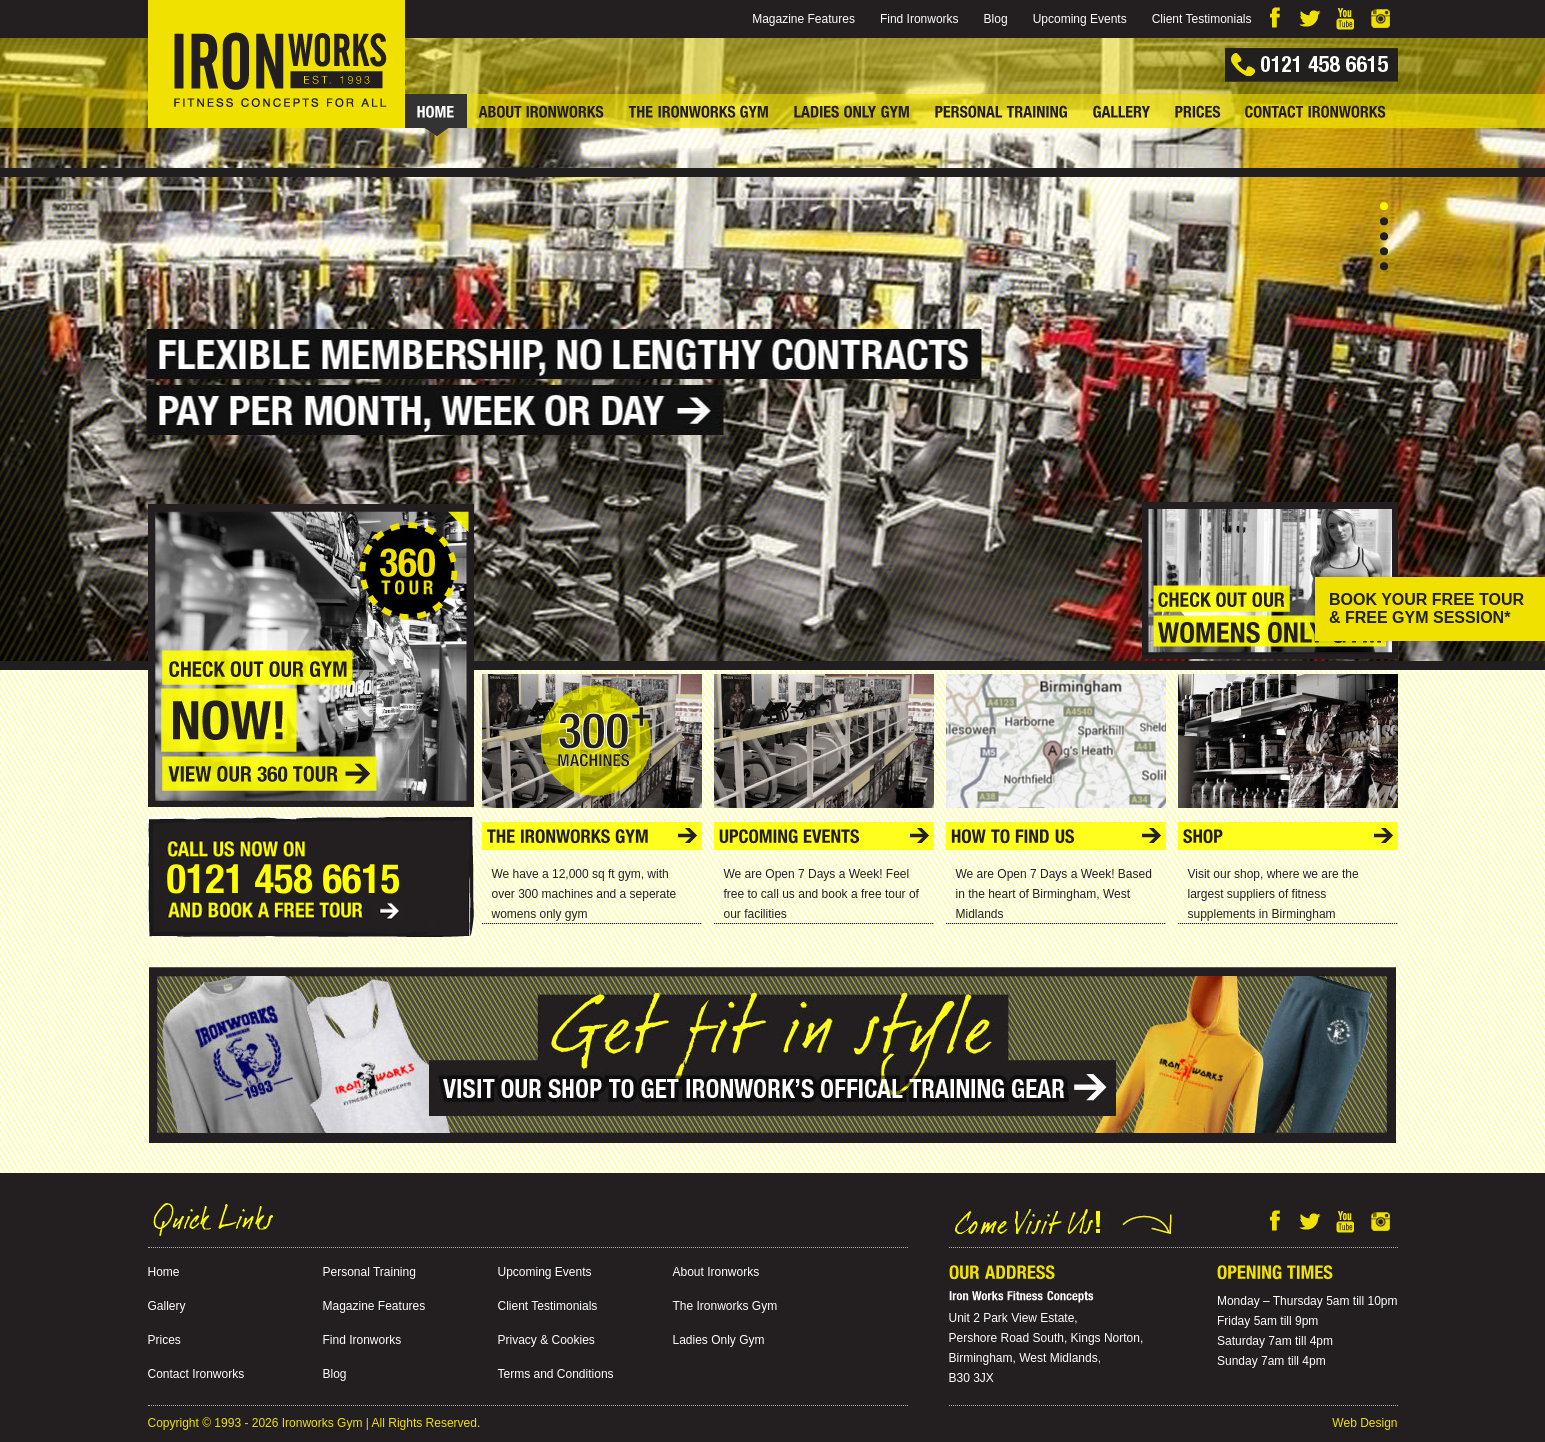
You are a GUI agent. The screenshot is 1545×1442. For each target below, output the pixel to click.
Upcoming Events (1080, 19)
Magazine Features (803, 19)
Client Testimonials (1202, 19)
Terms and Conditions (556, 1374)
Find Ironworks (919, 19)
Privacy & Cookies (546, 1340)
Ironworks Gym (322, 1423)
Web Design (1364, 1423)
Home (164, 1272)
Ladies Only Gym (719, 1340)
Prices (164, 1340)
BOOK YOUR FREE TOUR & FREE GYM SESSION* (1426, 608)
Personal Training (369, 1272)
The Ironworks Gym (725, 1306)
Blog (996, 19)
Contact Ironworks (196, 1374)
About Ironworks (716, 1272)
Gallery (167, 1306)
